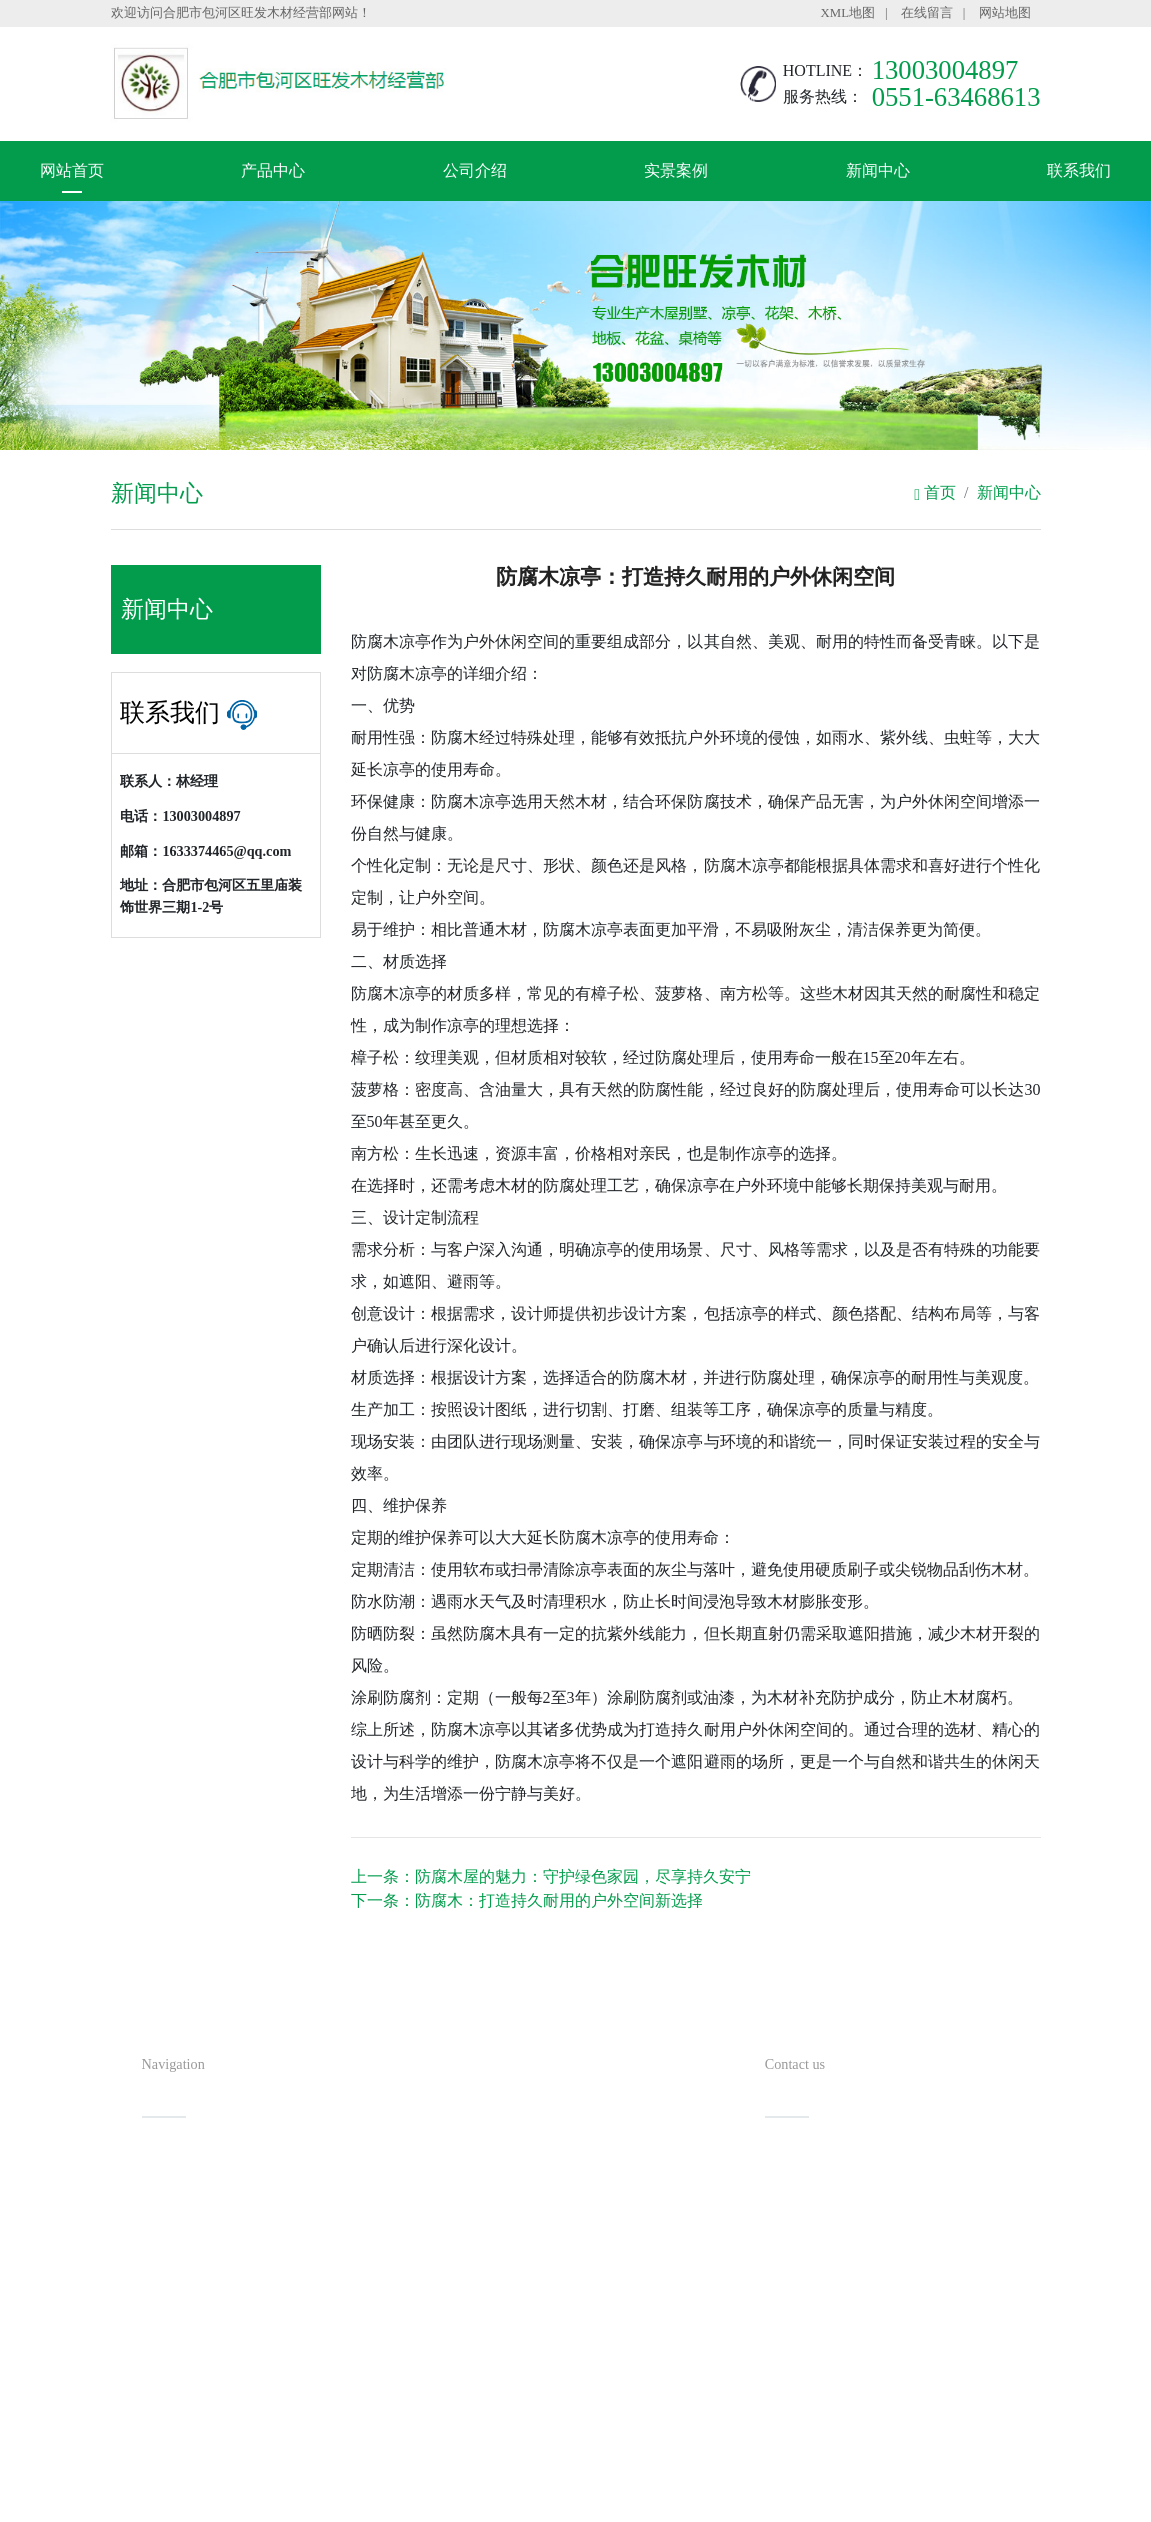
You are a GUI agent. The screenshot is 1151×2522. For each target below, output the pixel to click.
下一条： (527, 1900)
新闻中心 (878, 170)
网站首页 (72, 170)
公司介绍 (475, 170)
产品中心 (273, 170)
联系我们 (1079, 170)
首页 (935, 492)
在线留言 (927, 13)
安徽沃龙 (616, 2500)
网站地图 (1005, 13)
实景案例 (676, 170)
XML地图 (848, 13)
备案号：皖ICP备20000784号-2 (675, 2467)
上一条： (551, 1876)
